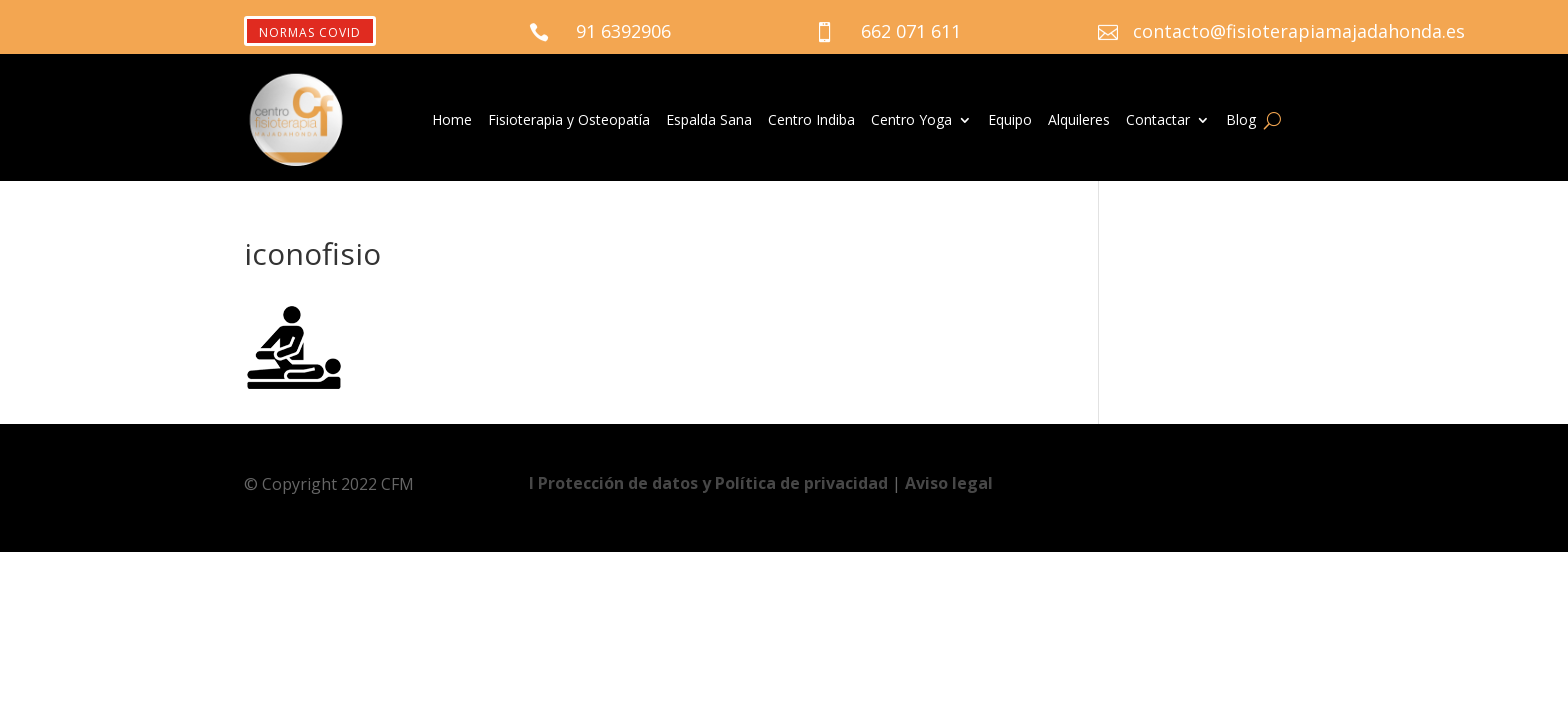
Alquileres (1079, 121)
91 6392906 (623, 31)
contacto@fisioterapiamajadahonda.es (1299, 31)
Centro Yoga (911, 121)
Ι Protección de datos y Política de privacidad (710, 483)
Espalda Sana (709, 121)
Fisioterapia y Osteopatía (569, 121)
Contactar (1158, 121)
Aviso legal (949, 483)
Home (452, 121)
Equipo (1010, 121)
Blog (1241, 121)
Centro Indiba (811, 121)
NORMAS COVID (310, 32)
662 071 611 (911, 31)
